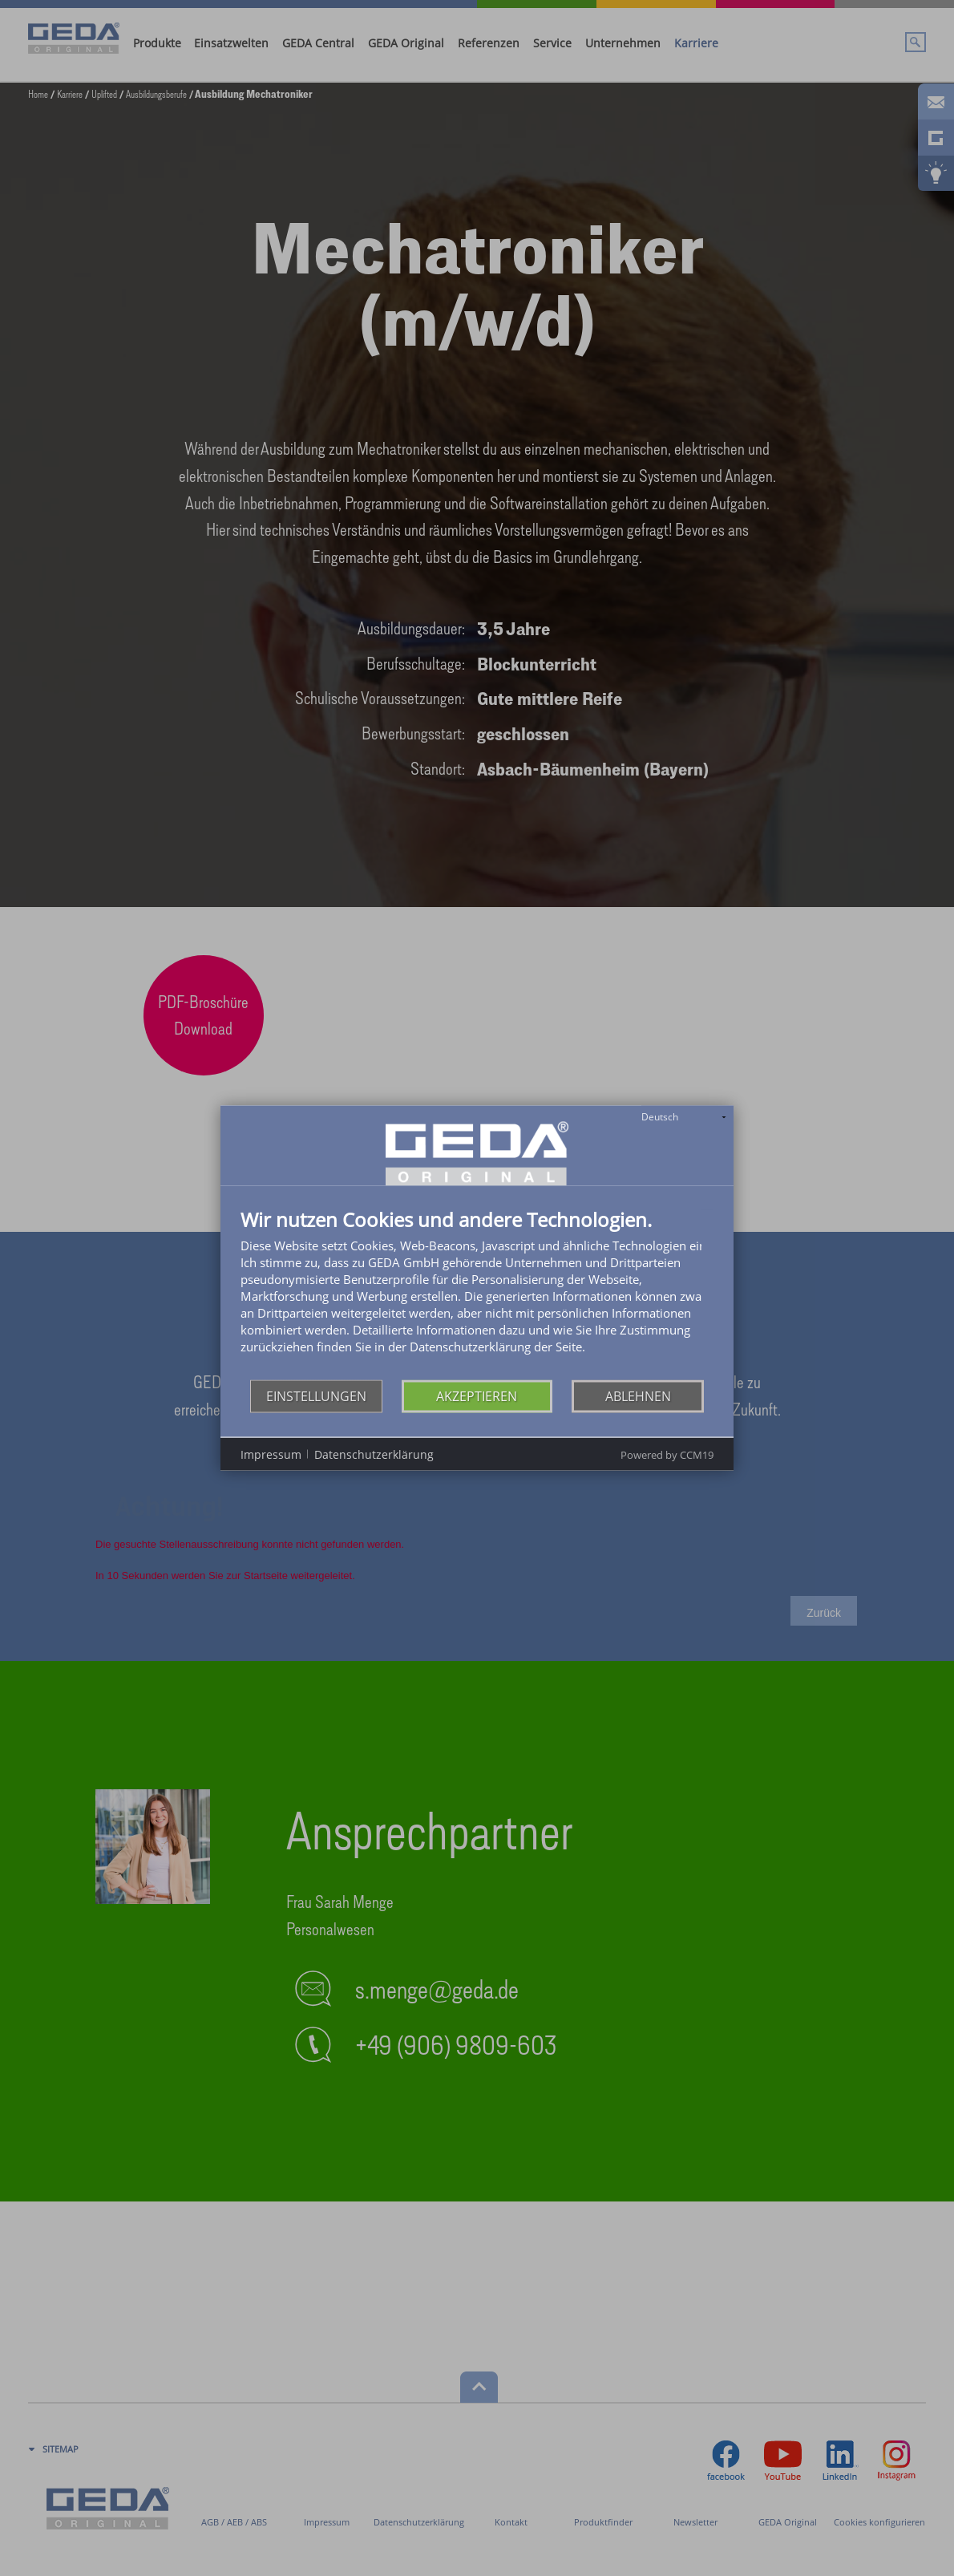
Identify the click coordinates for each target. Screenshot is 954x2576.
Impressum (271, 1453)
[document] (477, 1294)
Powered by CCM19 (667, 1455)
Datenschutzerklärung (374, 1453)
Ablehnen (638, 1395)
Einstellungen (316, 1395)
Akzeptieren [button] (476, 1395)
